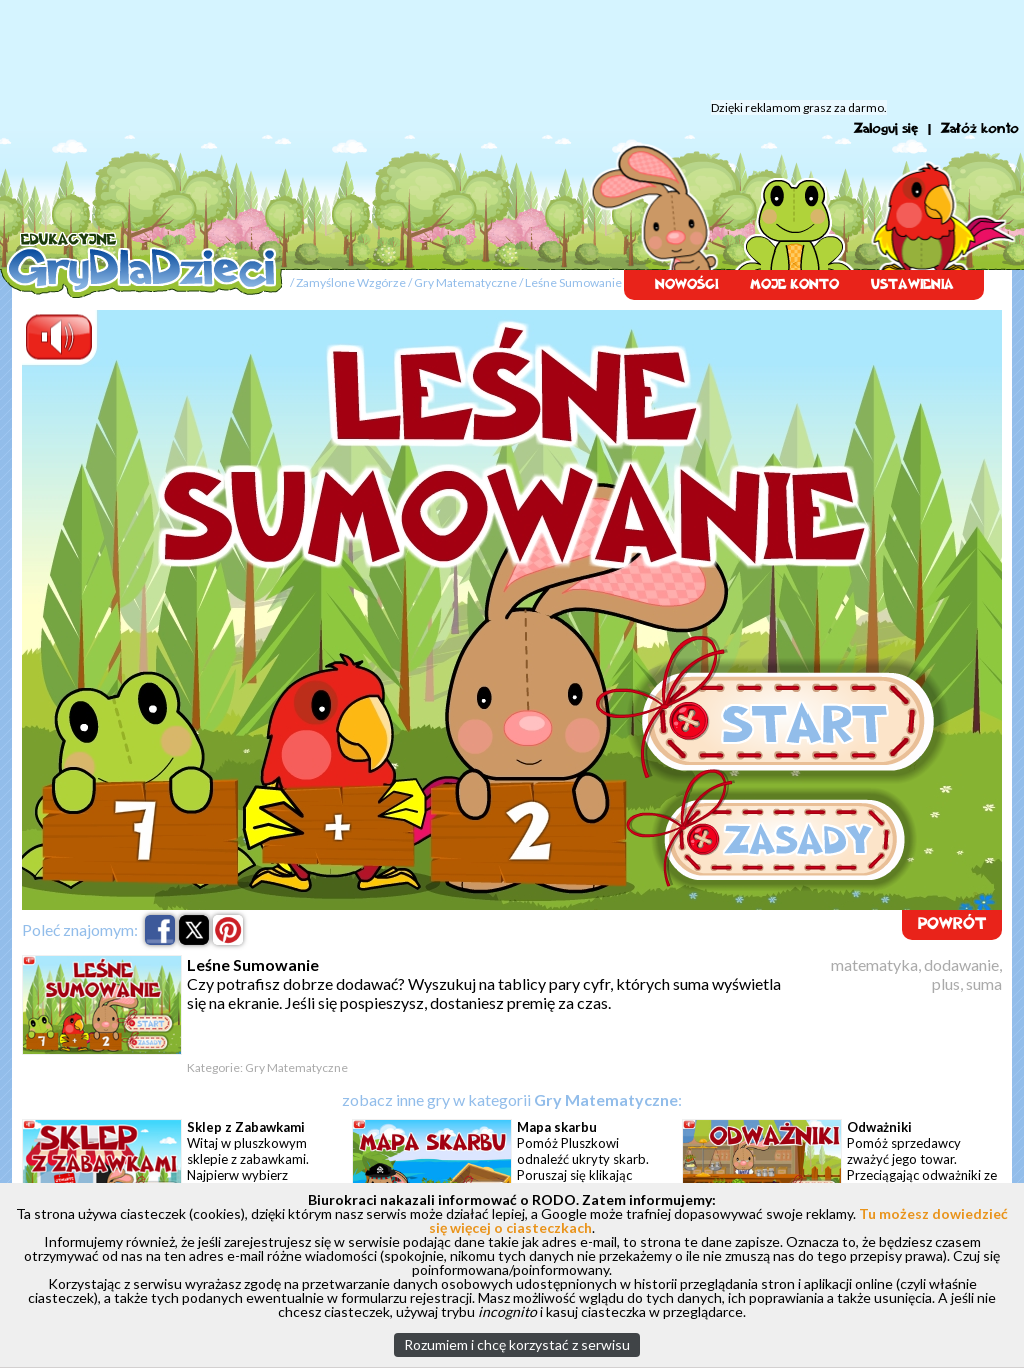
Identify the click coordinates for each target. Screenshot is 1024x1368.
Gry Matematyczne (465, 282)
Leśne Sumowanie (573, 282)
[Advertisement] (512, 50)
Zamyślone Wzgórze (351, 282)
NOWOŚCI (686, 284)
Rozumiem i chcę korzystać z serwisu (517, 1344)
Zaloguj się (886, 128)
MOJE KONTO (794, 284)
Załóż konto (980, 128)
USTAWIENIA (912, 284)
